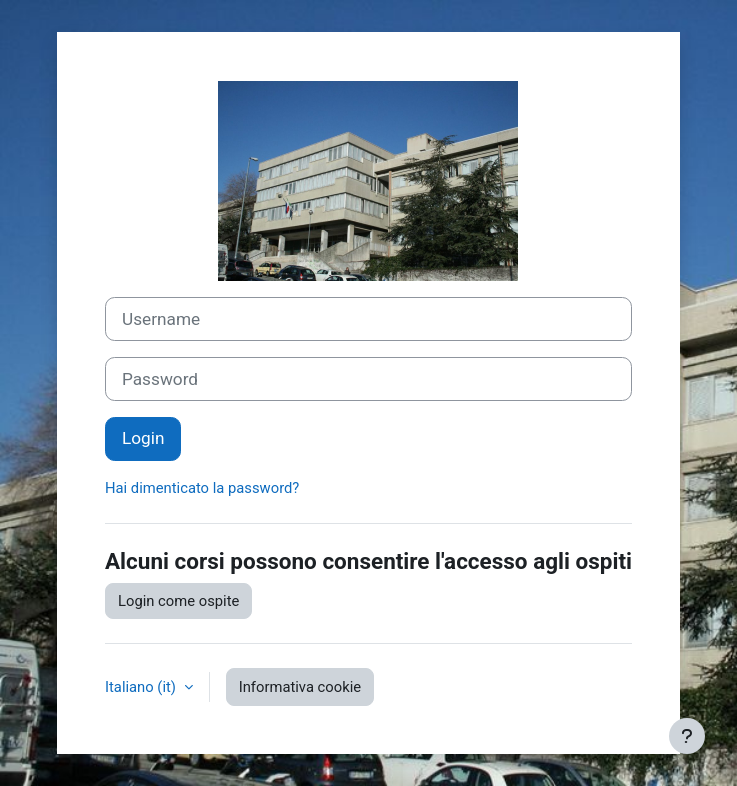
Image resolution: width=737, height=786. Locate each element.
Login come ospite (178, 601)
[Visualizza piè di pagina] (687, 736)
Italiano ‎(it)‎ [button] (142, 687)
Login (143, 438)
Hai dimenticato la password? (202, 488)
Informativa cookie (300, 687)
